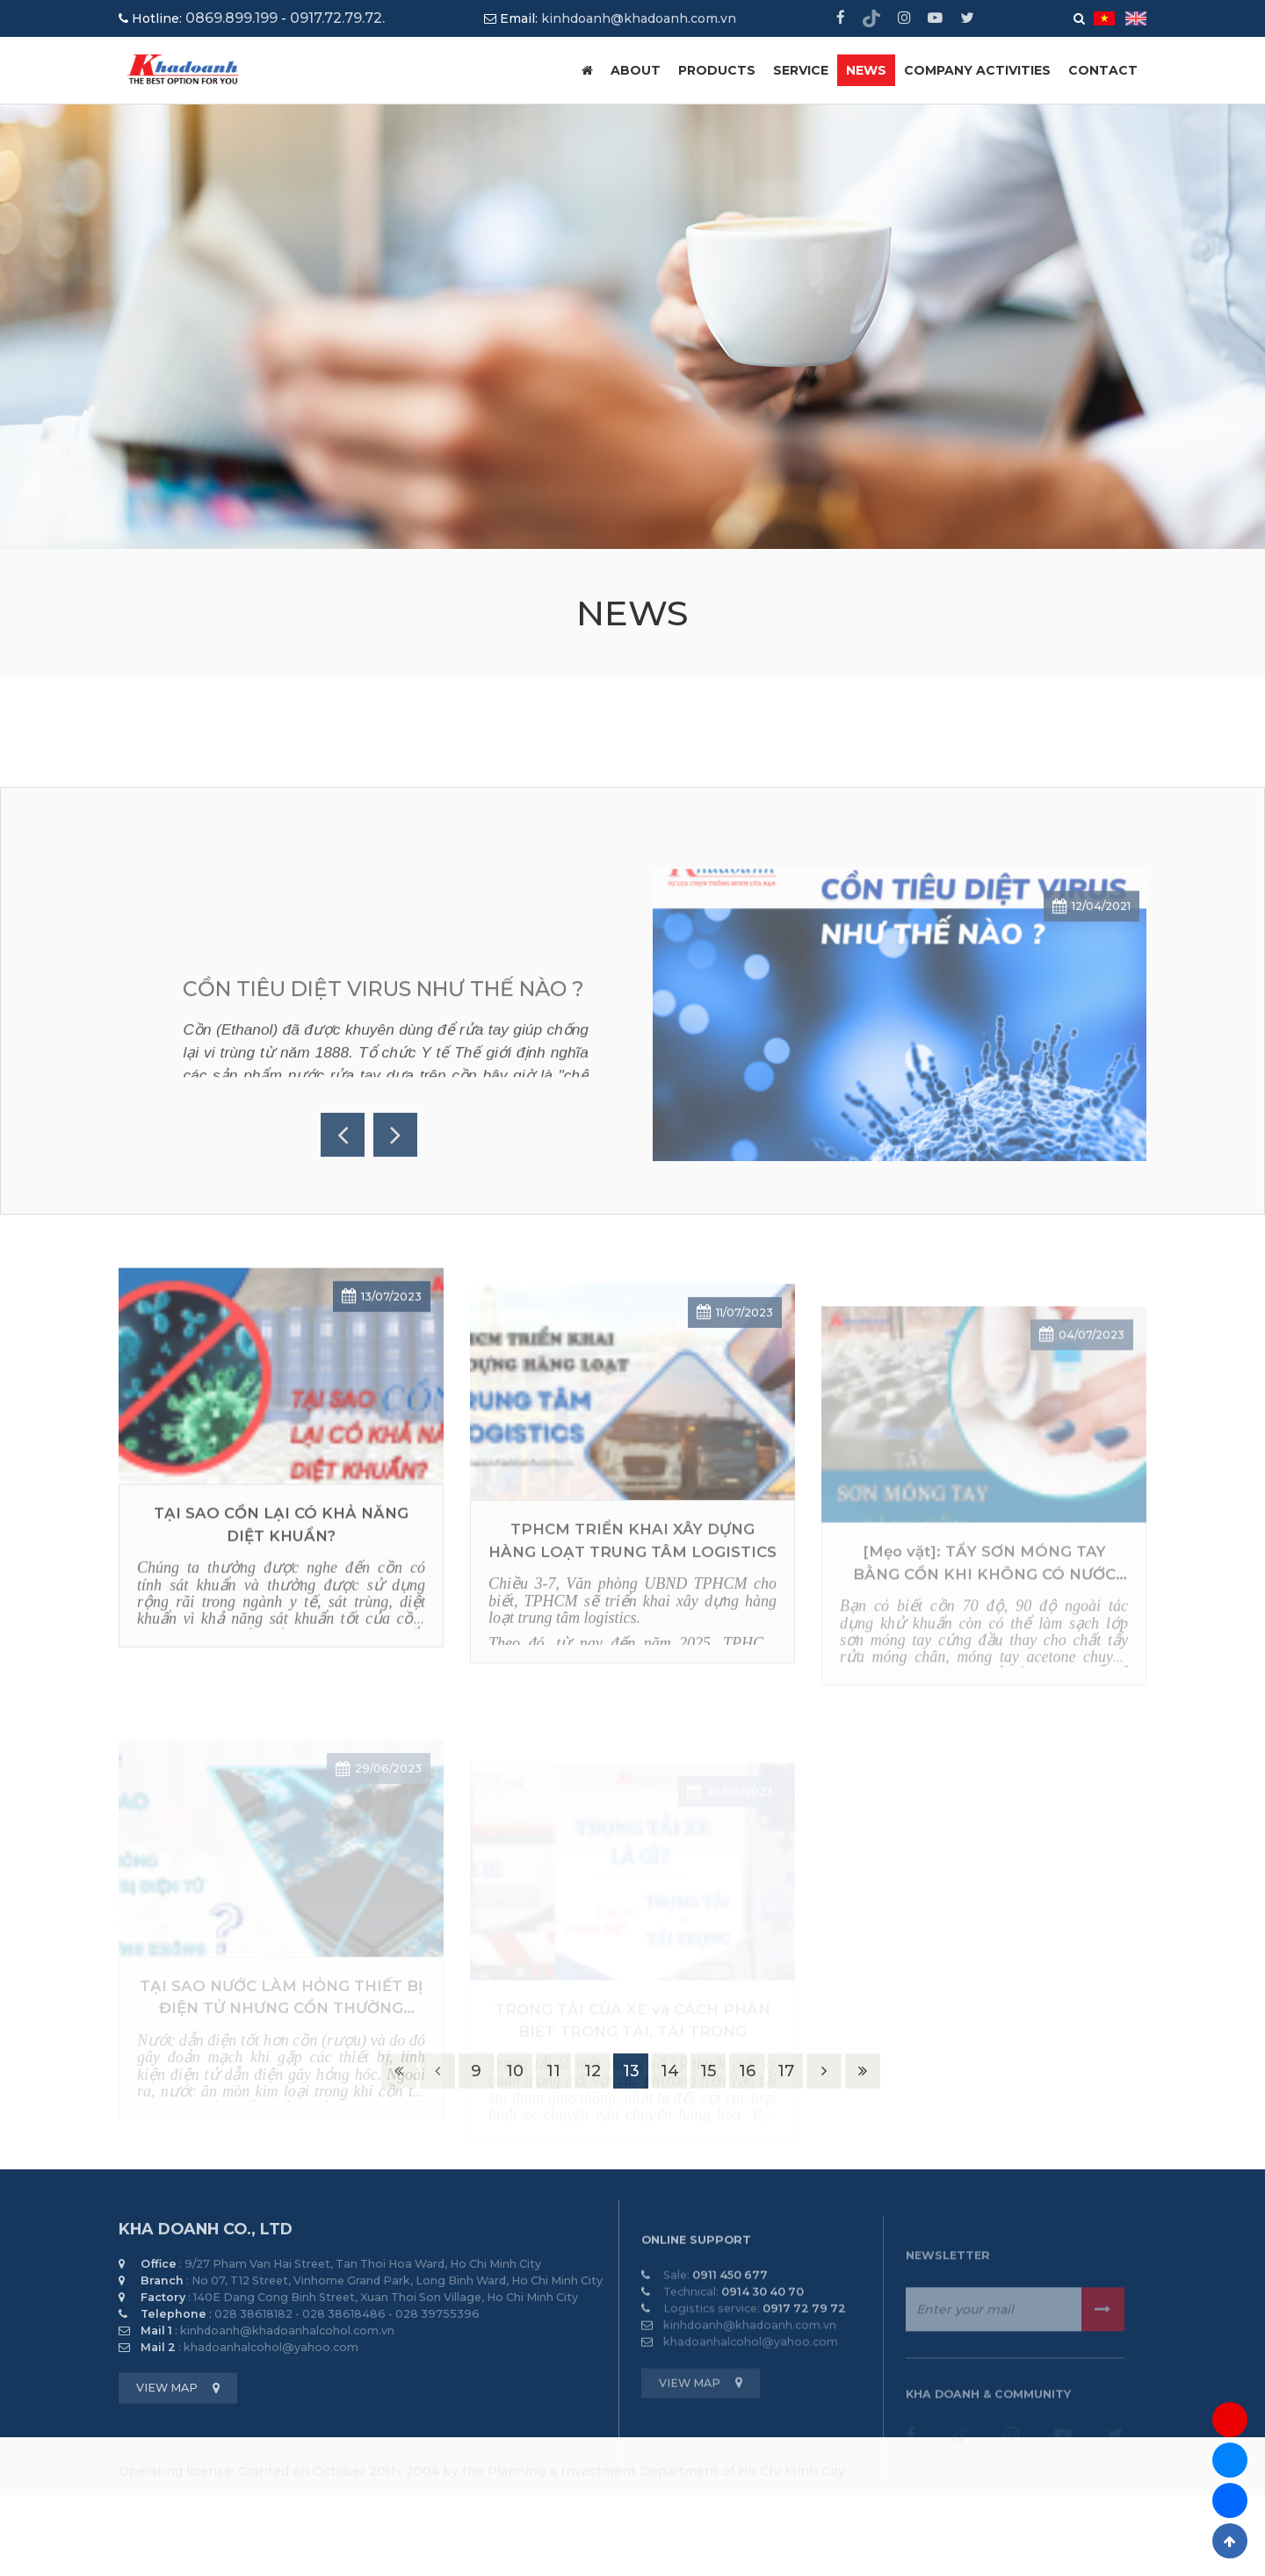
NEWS (866, 70)
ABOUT (636, 70)
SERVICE (800, 70)
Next (395, 1135)
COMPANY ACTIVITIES (977, 70)
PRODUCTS (716, 70)
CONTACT (1103, 70)
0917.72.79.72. (337, 18)
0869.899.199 (231, 18)
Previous (343, 1135)
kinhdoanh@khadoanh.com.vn (638, 18)
